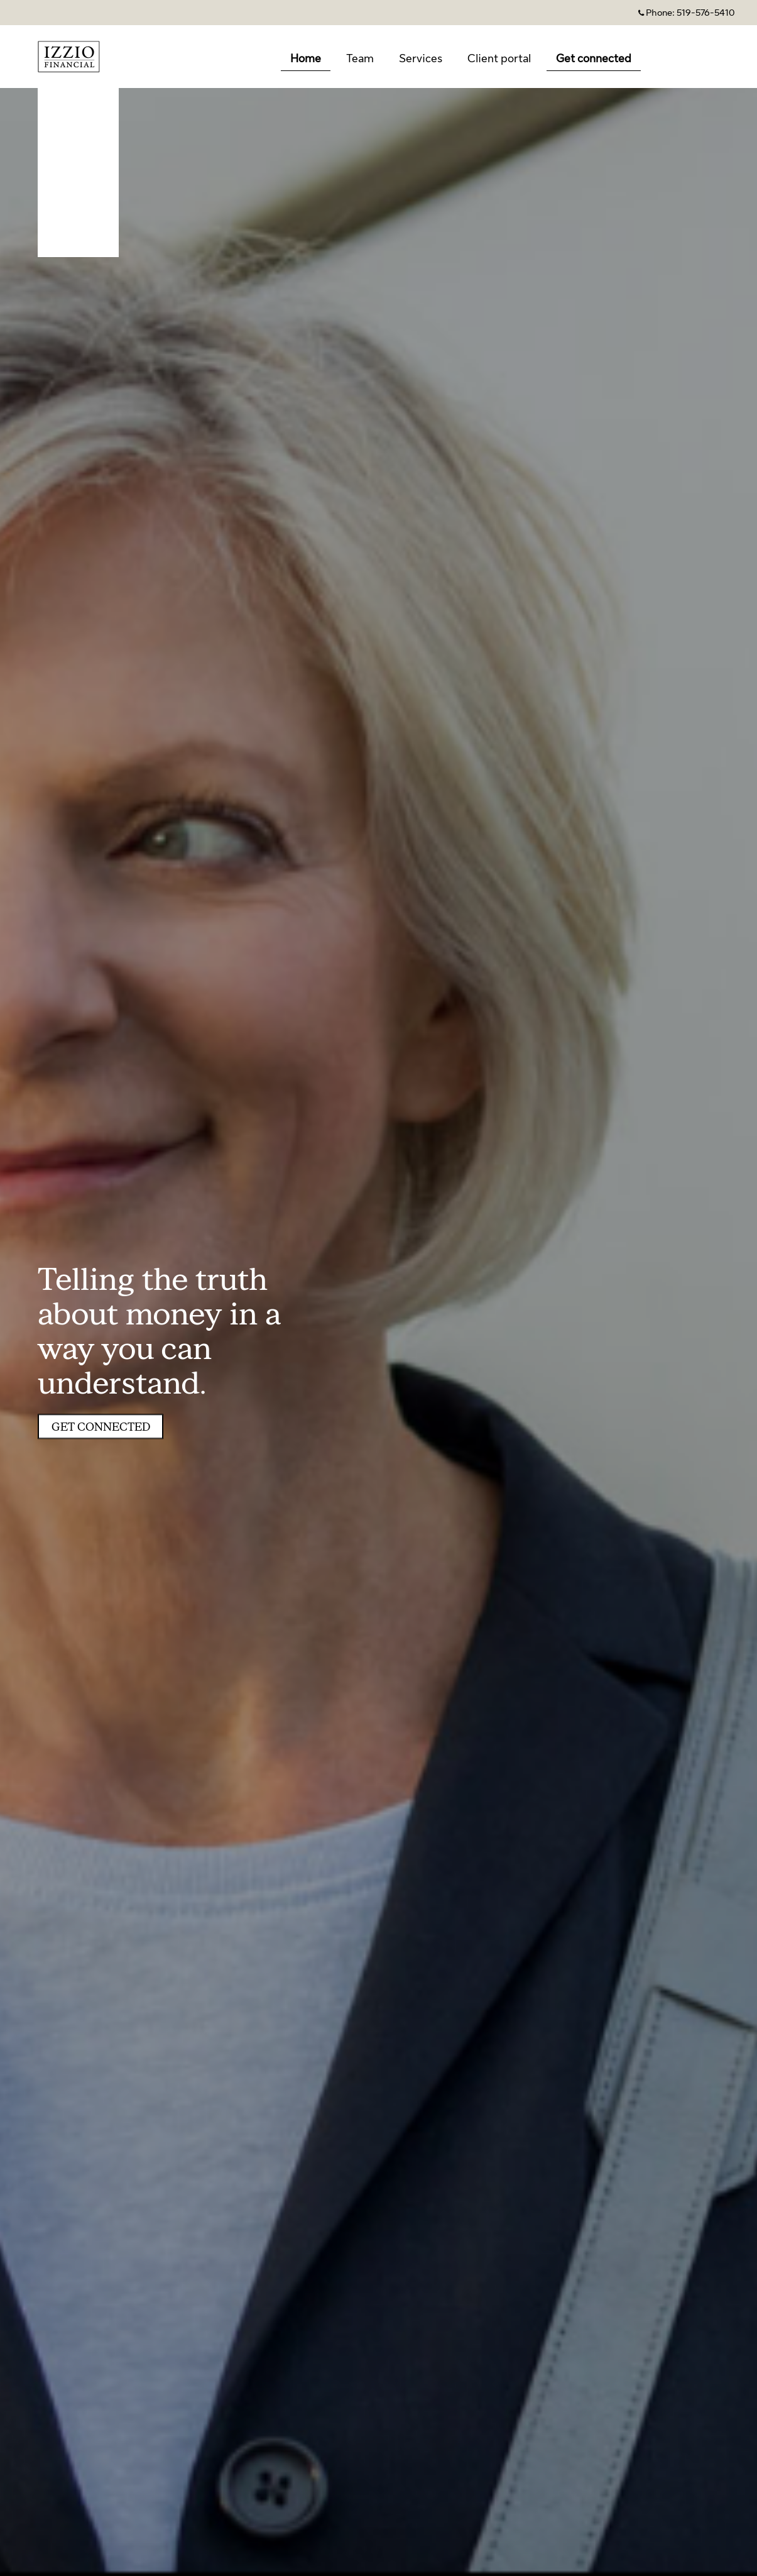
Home (305, 58)
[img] (378, 1288)
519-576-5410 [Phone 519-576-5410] (706, 12)
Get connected (593, 58)
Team (360, 58)
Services (420, 58)
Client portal (499, 58)
